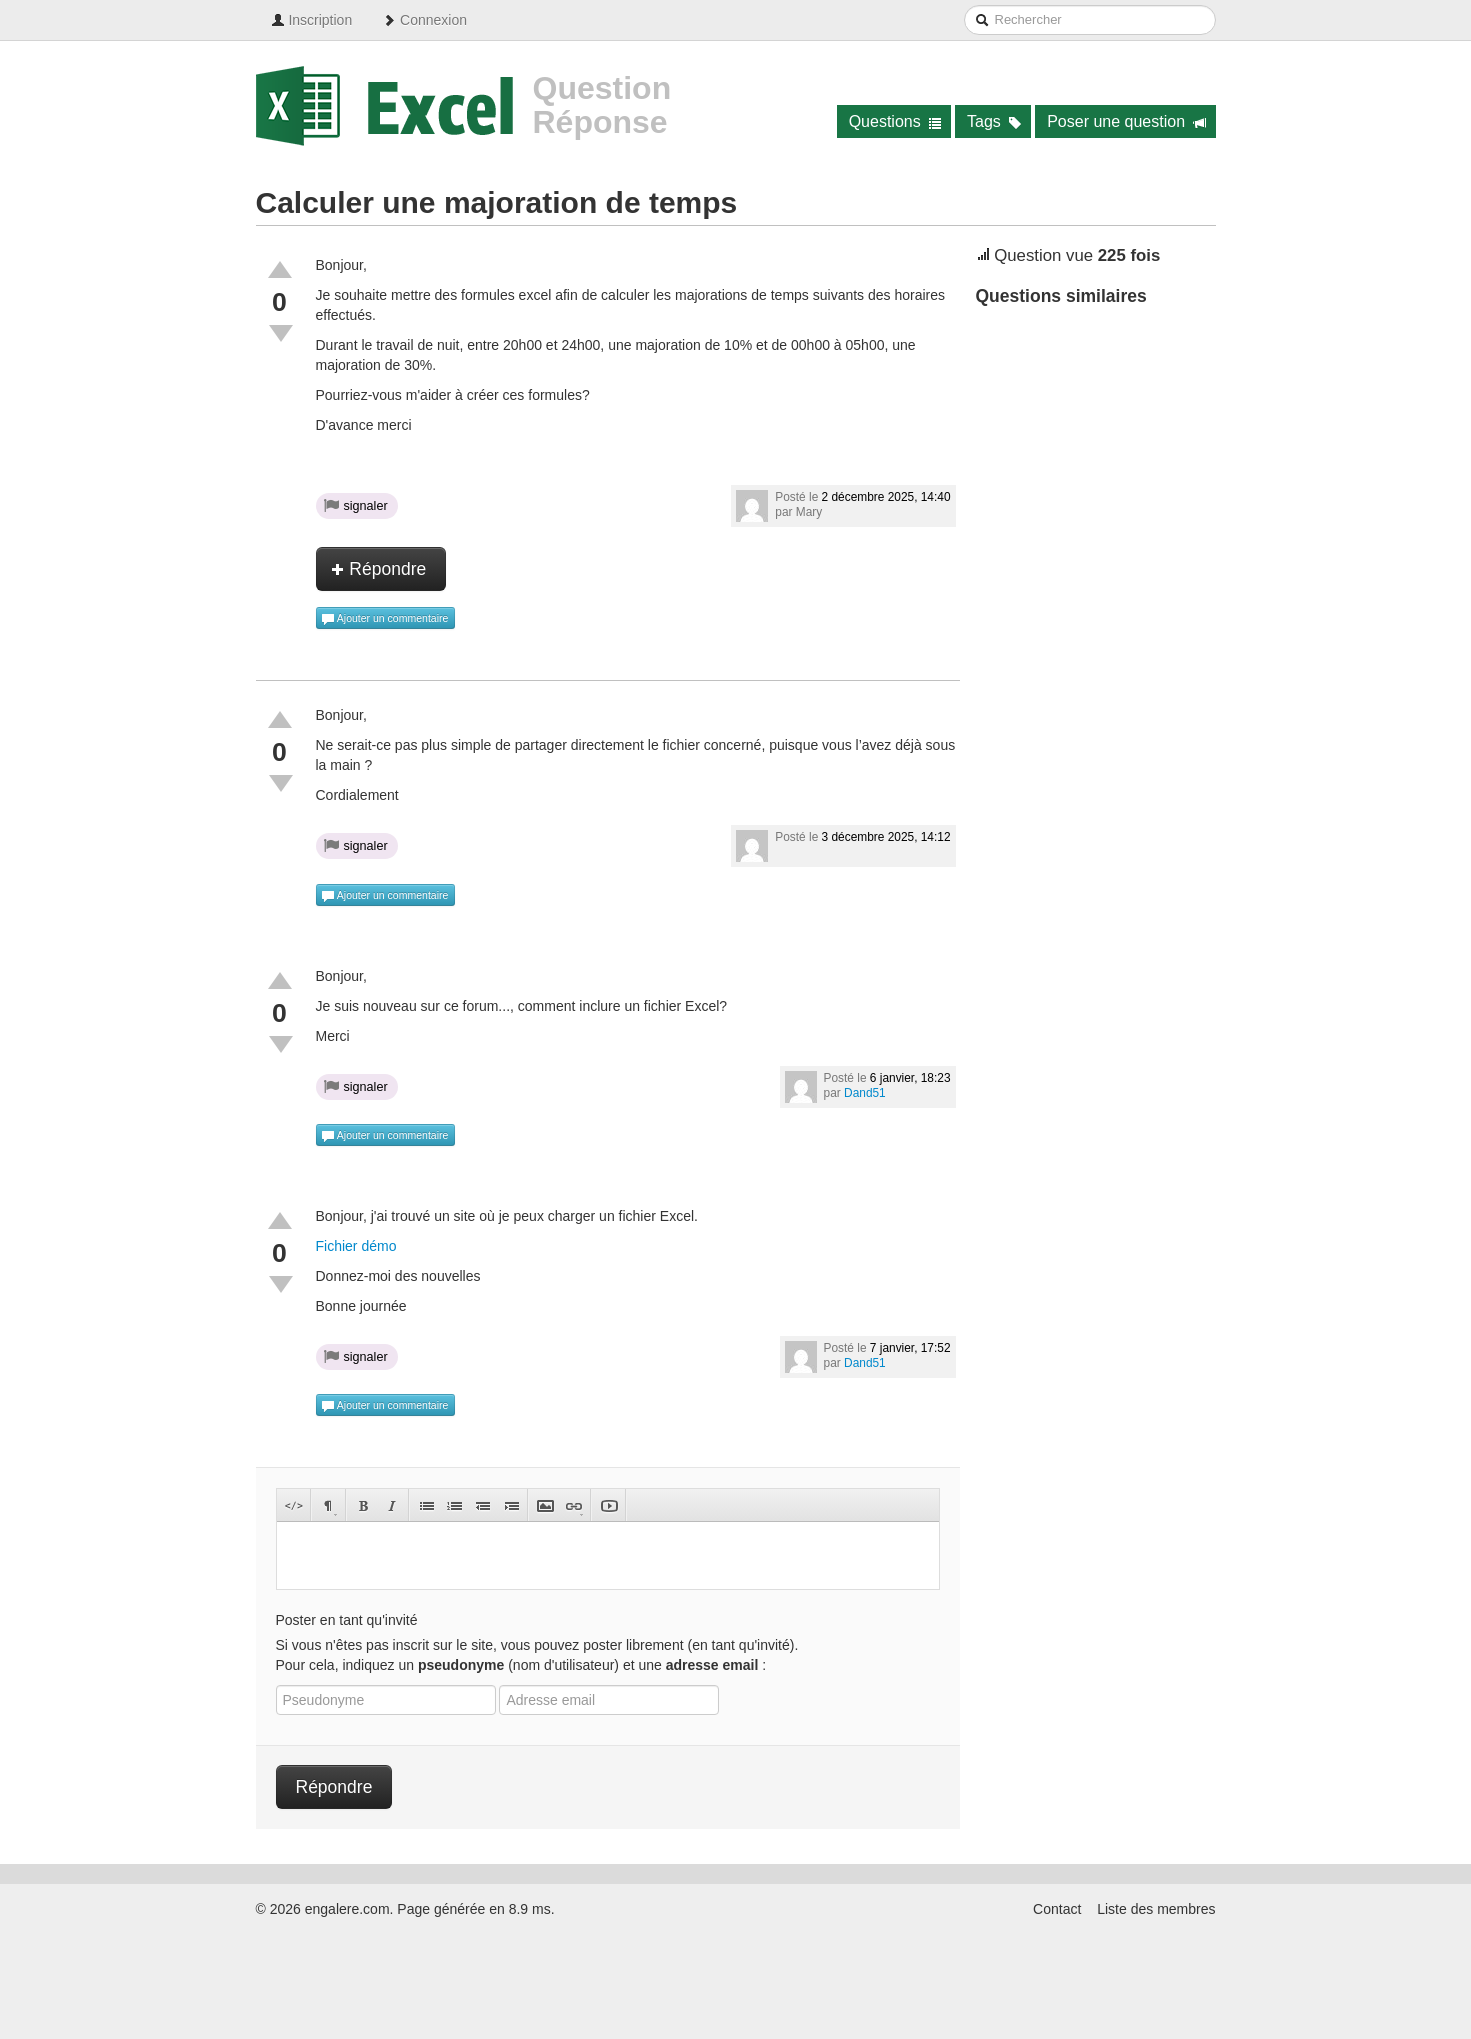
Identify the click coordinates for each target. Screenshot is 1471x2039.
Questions (895, 121)
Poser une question (1126, 121)
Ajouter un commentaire (385, 619)
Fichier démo (356, 1246)
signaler (356, 505)
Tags (994, 121)
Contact (1057, 1909)
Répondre (379, 569)
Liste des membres (1156, 1909)
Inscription (312, 20)
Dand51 (865, 1093)
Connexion (424, 20)
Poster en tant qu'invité (347, 1620)
